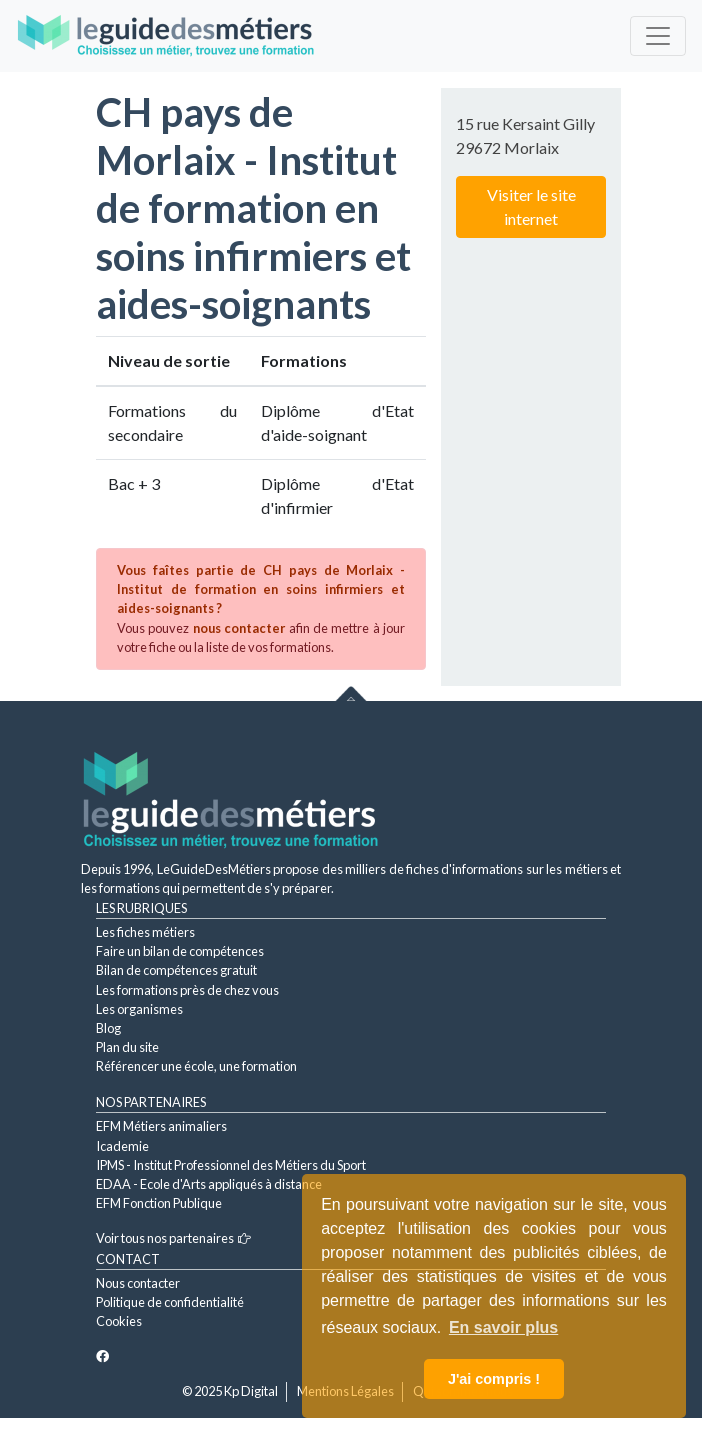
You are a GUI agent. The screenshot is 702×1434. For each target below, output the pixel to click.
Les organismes (139, 1009)
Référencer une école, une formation (196, 1066)
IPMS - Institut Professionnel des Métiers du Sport (231, 1165)
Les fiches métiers (145, 932)
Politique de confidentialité (170, 1302)
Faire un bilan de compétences (180, 951)
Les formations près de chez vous (187, 990)
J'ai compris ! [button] (494, 1379)
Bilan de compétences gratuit (176, 970)
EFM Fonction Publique (159, 1203)
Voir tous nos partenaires (173, 1238)
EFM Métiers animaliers (161, 1126)
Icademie (122, 1146)
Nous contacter (138, 1283)
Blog (108, 1028)
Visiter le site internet (531, 206)
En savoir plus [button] (503, 1327)
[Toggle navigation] (658, 36)
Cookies (119, 1321)
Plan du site (127, 1047)
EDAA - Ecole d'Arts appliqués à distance (209, 1184)
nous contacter (239, 628)
